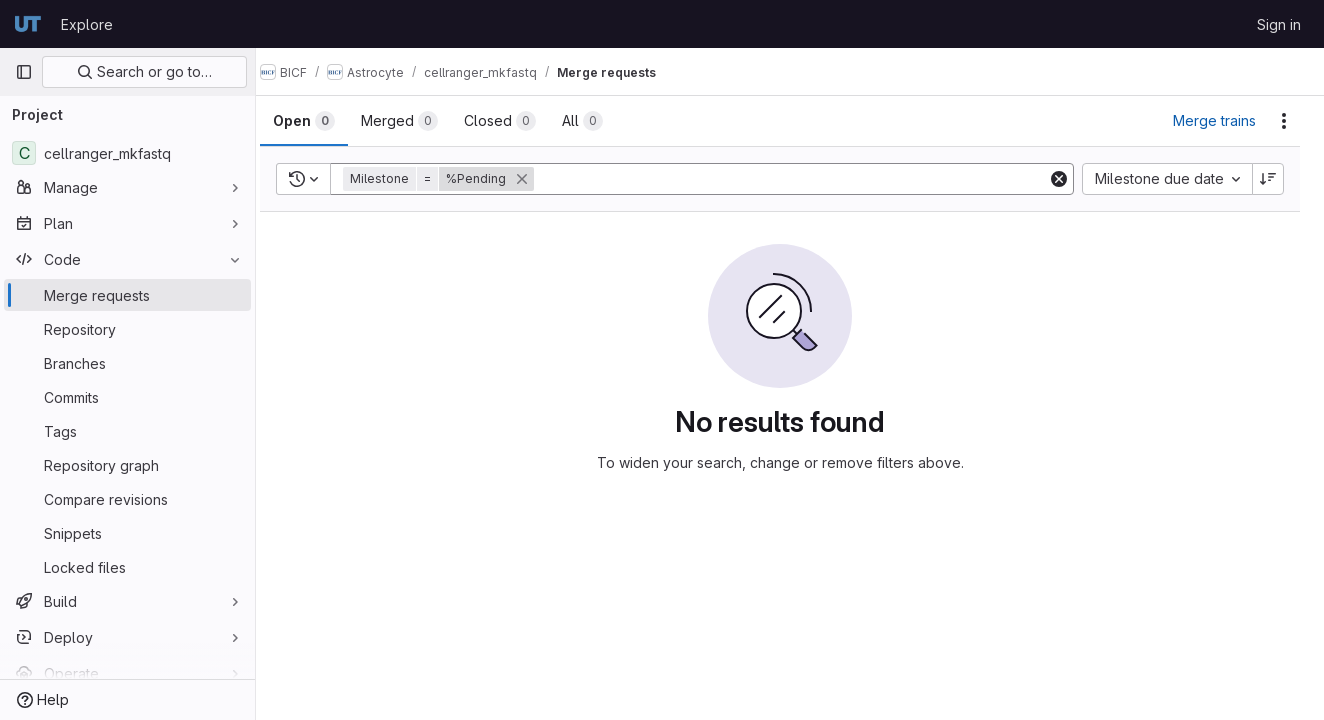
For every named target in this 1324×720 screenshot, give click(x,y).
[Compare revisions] (127, 499)
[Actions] (1284, 121)
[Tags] (127, 431)
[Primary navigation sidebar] (24, 72)
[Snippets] (127, 533)
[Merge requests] (127, 295)
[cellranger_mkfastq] (127, 153)
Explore (87, 24)
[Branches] (127, 363)
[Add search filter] (802, 179)
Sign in (1279, 24)
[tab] (324, 121)
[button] (460, 179)
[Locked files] (127, 567)
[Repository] (127, 329)
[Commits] (127, 397)
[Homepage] (28, 24)
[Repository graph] (127, 465)
